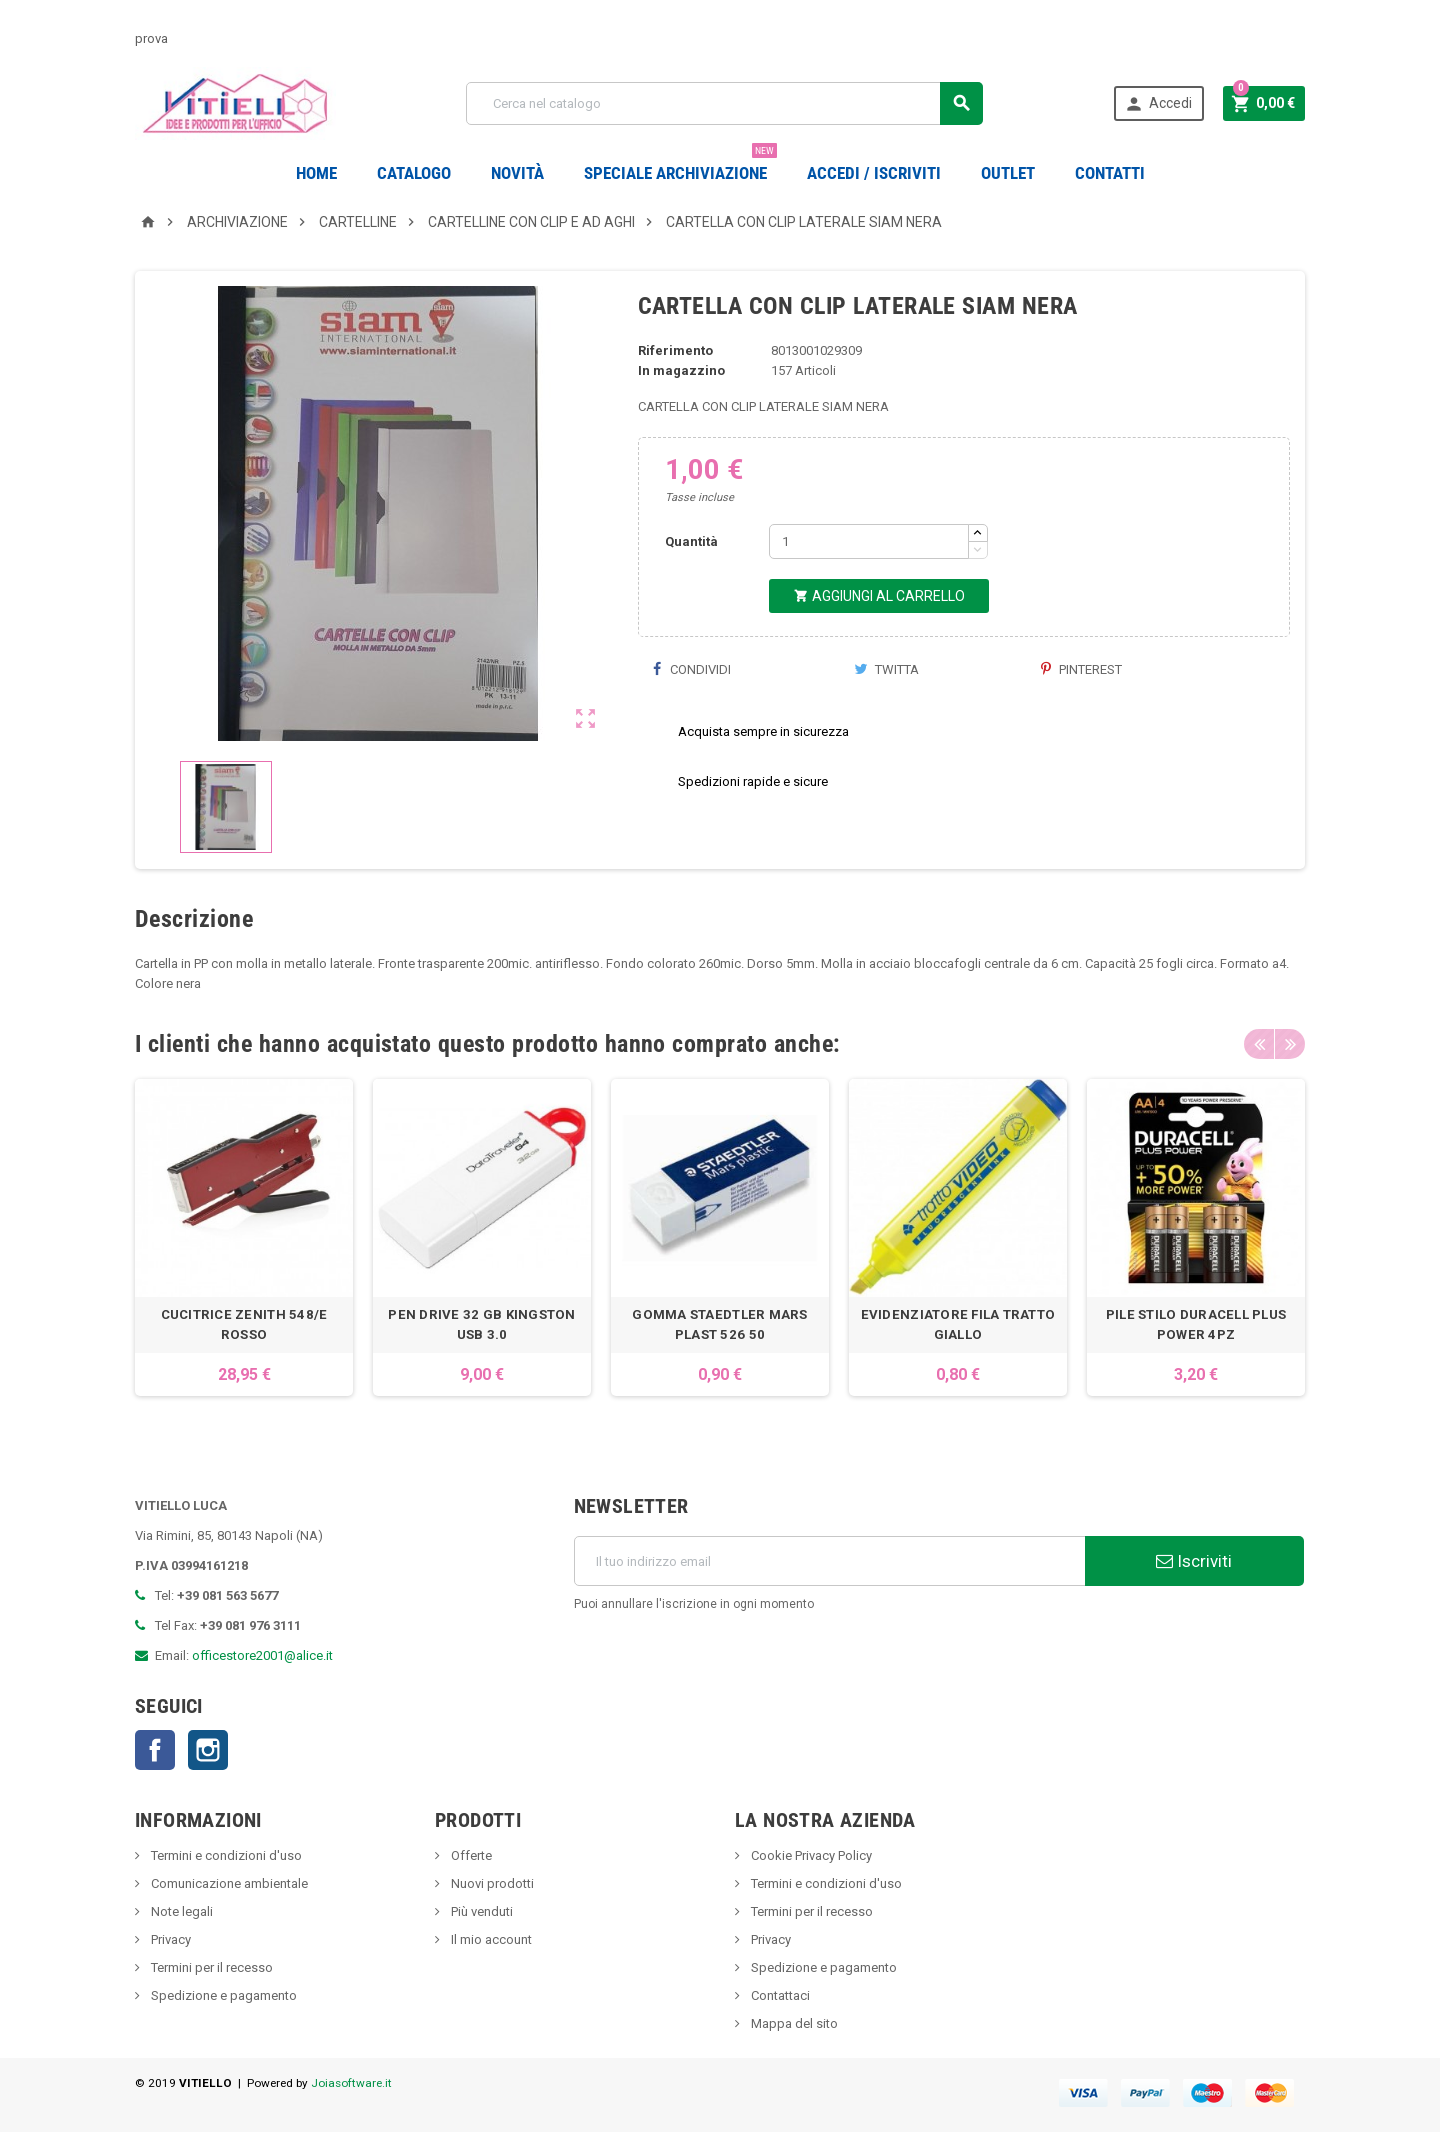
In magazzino (681, 370)
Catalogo (414, 173)
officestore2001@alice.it (262, 1655)
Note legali (180, 1911)
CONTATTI (1110, 173)
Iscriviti (1194, 1561)
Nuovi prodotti (491, 1883)
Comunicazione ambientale (228, 1883)
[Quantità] (869, 541)
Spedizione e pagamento (222, 1995)
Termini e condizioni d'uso (225, 1855)
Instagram (208, 1750)
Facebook (155, 1750)
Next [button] (1290, 1044)
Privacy (169, 1939)
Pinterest (1081, 669)
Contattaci (779, 1995)
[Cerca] (724, 103)
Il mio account (490, 1939)
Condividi (692, 669)
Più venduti (480, 1911)
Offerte (470, 1855)
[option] (244, 1237)
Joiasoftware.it (351, 2083)
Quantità (691, 541)
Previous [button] (1259, 1044)
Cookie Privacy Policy (810, 1855)
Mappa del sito (793, 2023)
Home (316, 173)
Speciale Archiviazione (680, 165)
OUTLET (1008, 173)
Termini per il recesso (210, 1967)
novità (517, 173)
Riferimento (675, 350)
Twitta (886, 669)
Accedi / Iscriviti (874, 173)
